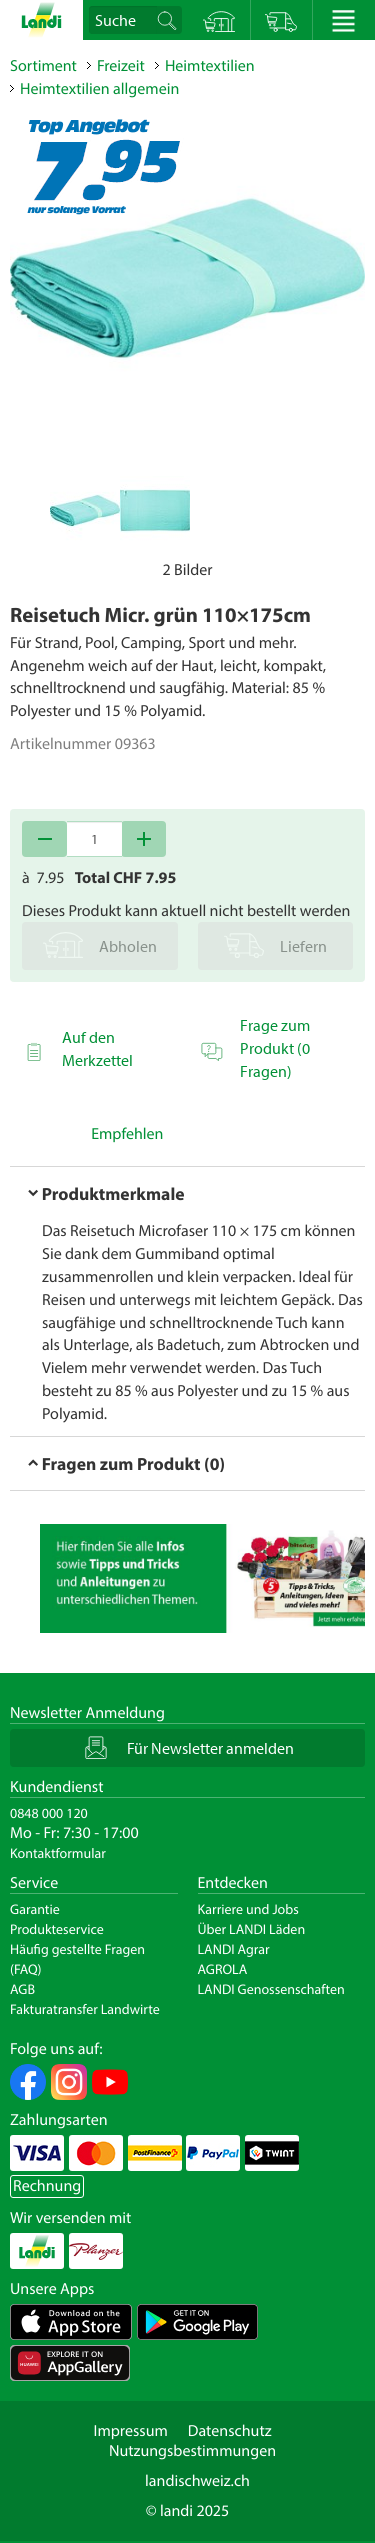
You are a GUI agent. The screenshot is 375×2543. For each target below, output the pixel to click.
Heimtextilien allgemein (99, 89)
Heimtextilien (210, 66)
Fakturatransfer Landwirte (85, 2009)
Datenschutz (230, 2431)
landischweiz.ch (197, 2481)
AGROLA (223, 1969)
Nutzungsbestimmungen (192, 2451)
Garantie (35, 1909)
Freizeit (121, 66)
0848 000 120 (49, 1813)
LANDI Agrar (234, 1949)
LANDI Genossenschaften (271, 1989)
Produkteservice (57, 1929)
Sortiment (43, 66)
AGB (22, 1989)
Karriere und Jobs (248, 1909)
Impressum (130, 2431)
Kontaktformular (58, 1853)
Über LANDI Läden (252, 1929)
